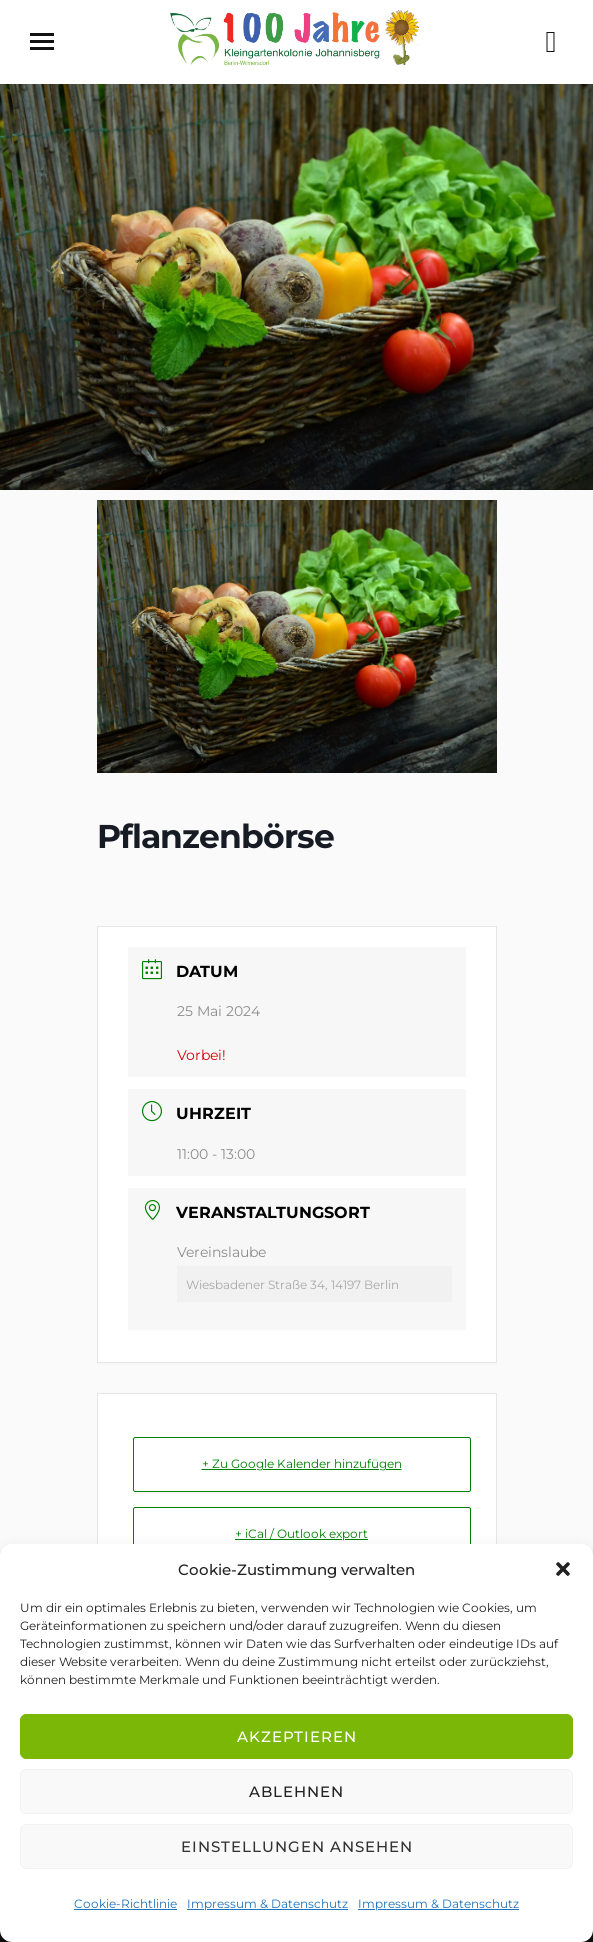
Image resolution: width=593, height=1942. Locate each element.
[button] (563, 1569)
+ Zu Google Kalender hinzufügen (302, 1463)
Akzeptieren (297, 1736)
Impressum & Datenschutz (267, 1903)
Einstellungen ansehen (297, 1846)
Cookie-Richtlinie (125, 1903)
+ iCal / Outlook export (301, 1533)
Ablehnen (296, 1791)
